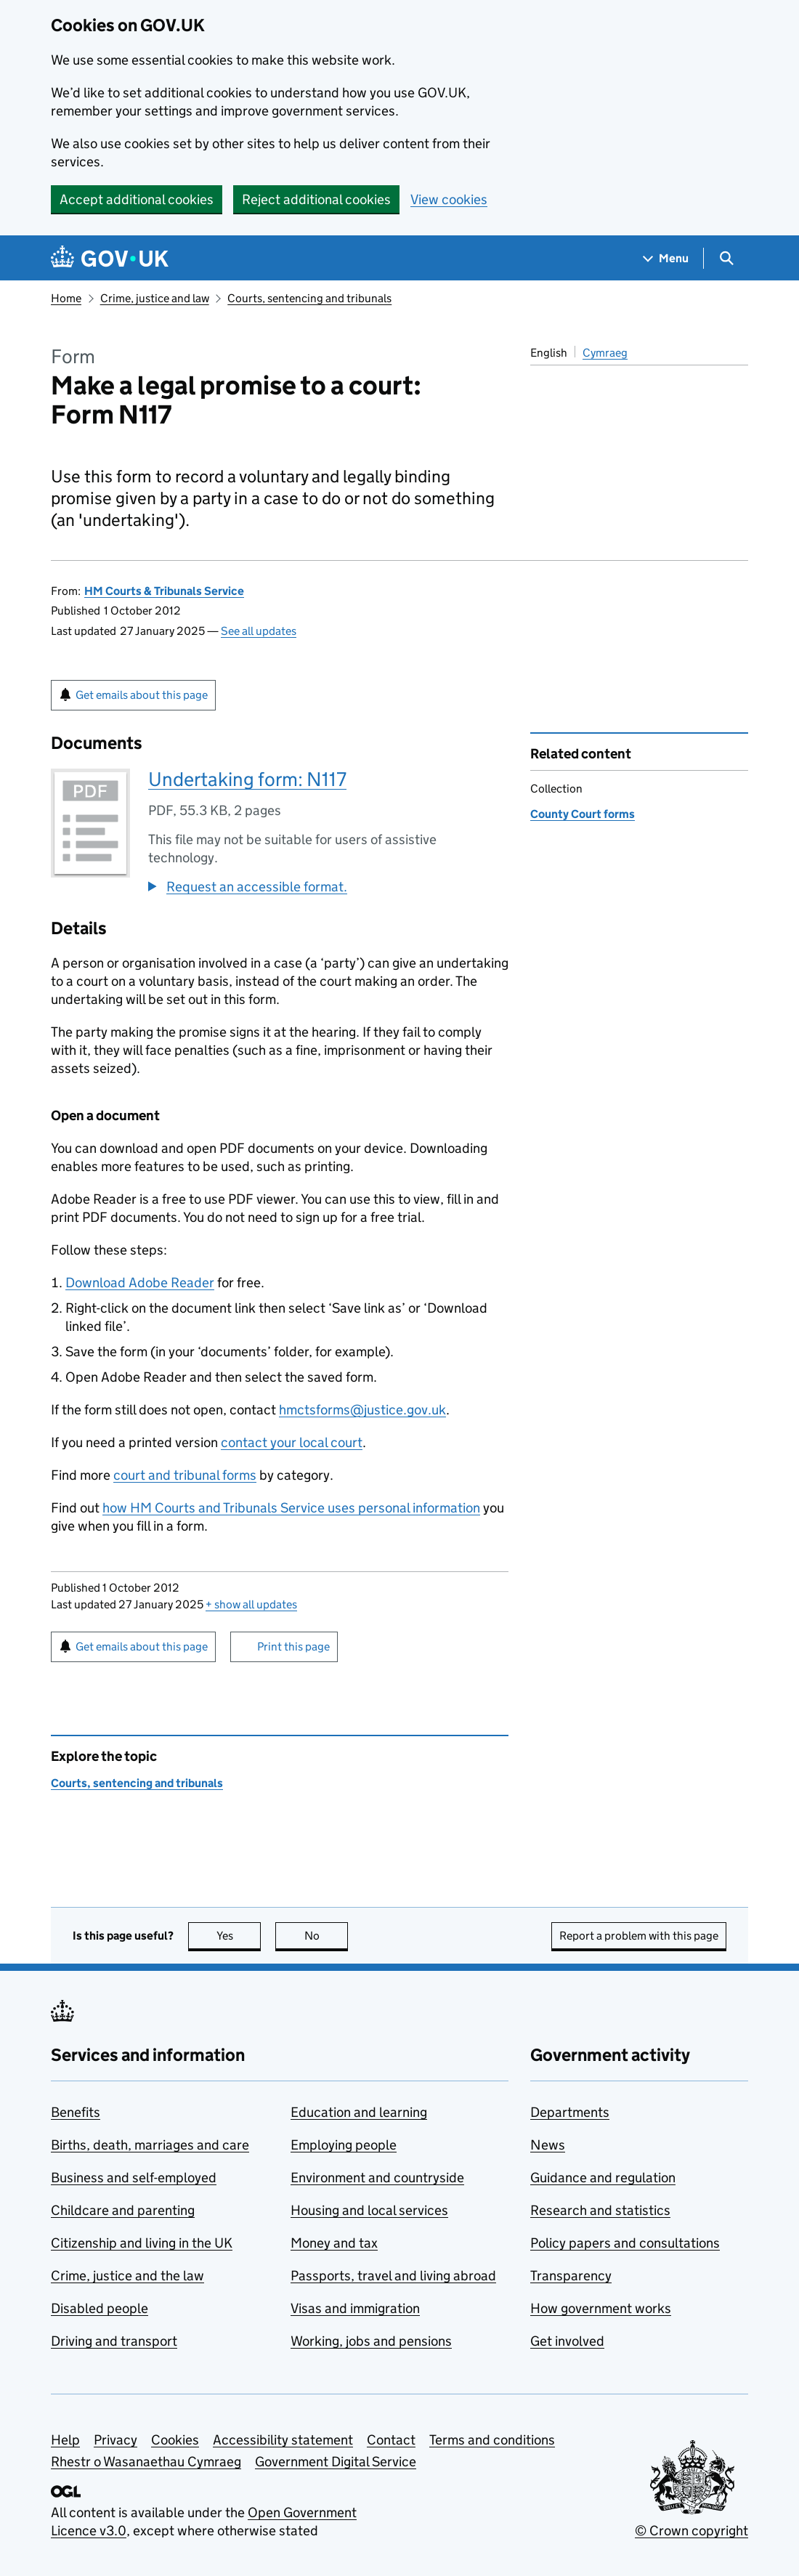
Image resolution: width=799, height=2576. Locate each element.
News (547, 2144)
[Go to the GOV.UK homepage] (110, 258)
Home (66, 298)
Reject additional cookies (316, 199)
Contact (391, 2439)
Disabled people (99, 2308)
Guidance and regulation (603, 2177)
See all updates (258, 631)
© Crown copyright (691, 2530)
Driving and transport (114, 2341)
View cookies (448, 199)
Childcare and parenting (123, 2210)
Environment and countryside (377, 2177)
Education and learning (359, 2112)
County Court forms (582, 814)
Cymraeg (605, 353)
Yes (238, 1936)
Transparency (571, 2275)
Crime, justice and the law (127, 2275)
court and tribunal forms (184, 1475)
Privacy (115, 2439)
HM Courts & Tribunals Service (164, 591)
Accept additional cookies (137, 199)
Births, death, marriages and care (150, 2144)
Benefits (75, 2112)
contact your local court (291, 1442)
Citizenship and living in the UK (141, 2243)
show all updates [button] (251, 1604)
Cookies (175, 2439)
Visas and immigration (355, 2308)
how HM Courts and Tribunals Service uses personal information (291, 1507)
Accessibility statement (283, 2439)
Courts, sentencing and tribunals (309, 298)
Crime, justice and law (154, 298)
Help (65, 2439)
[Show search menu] (726, 258)
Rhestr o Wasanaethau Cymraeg (146, 2461)
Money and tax (334, 2243)
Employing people (344, 2144)
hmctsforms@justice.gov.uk (362, 1409)
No (326, 1936)
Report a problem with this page (638, 1936)
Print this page (293, 1646)
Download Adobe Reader (139, 1282)
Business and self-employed (133, 2177)
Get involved (567, 2341)
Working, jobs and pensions (371, 2341)
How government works (600, 2308)
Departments (569, 2112)
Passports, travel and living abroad (393, 2275)
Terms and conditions (492, 2439)
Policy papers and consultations (625, 2243)
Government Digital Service (335, 2461)
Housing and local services (369, 2210)
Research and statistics (600, 2210)
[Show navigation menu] (666, 258)
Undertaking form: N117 (247, 779)
